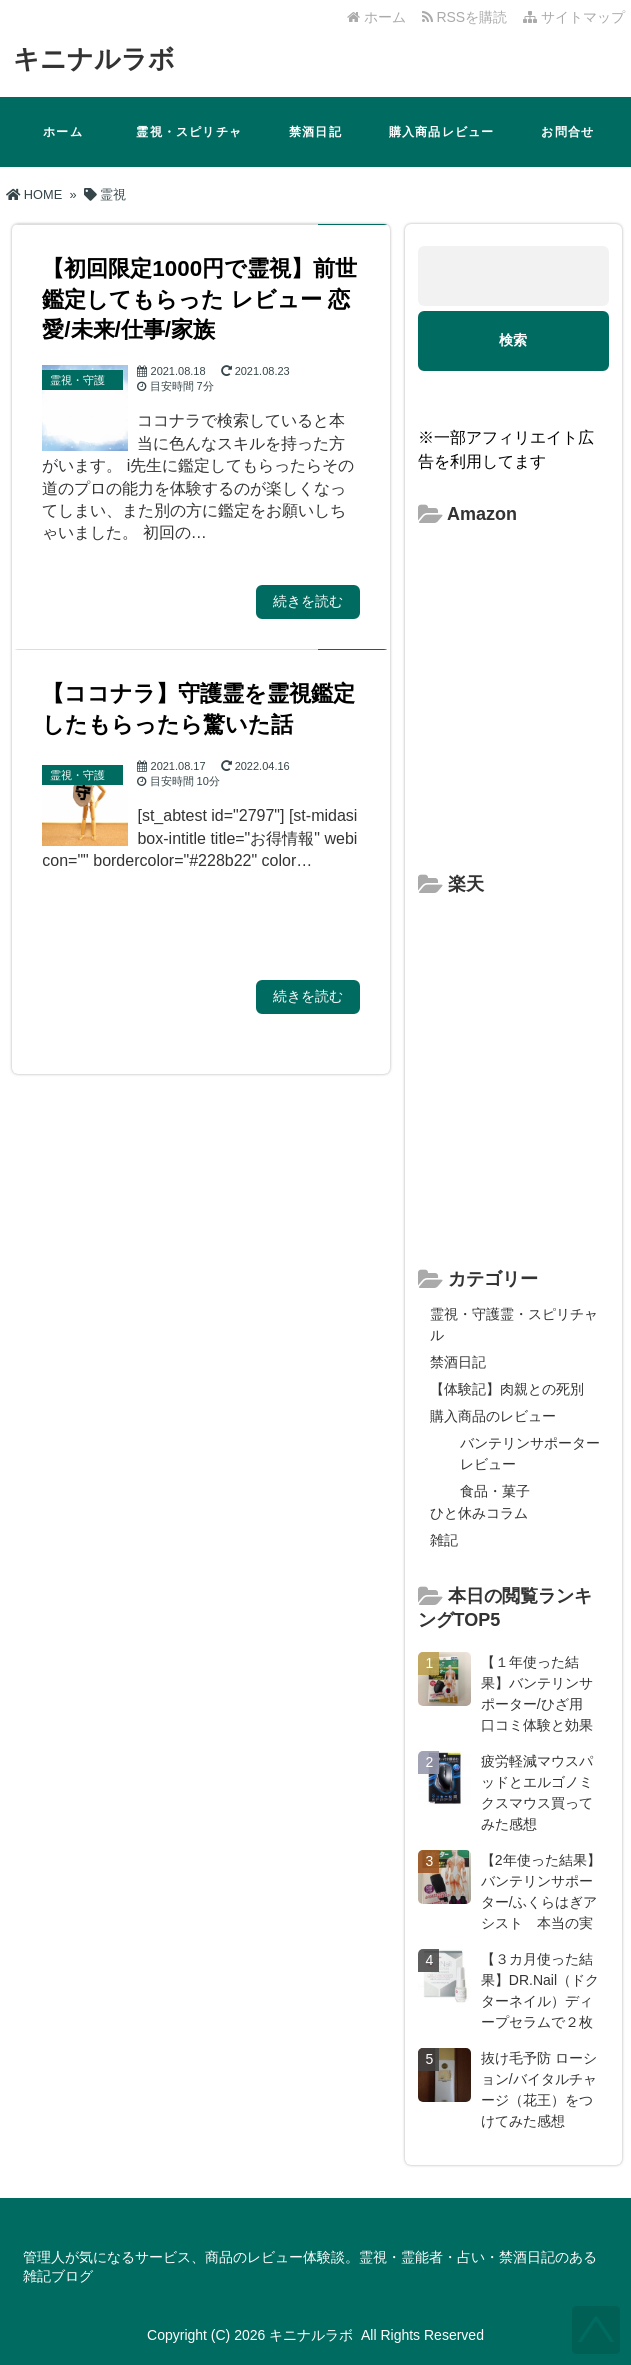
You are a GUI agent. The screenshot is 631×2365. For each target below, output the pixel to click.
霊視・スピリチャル (189, 146)
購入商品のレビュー (493, 1416)
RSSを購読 (468, 17)
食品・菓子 (495, 1491)
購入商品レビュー (442, 132)
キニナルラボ (94, 59)
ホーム (376, 17)
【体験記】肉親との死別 (507, 1389)
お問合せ (567, 132)
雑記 (444, 1540)
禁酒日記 (315, 132)
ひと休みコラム (479, 1513)
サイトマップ (574, 17)
